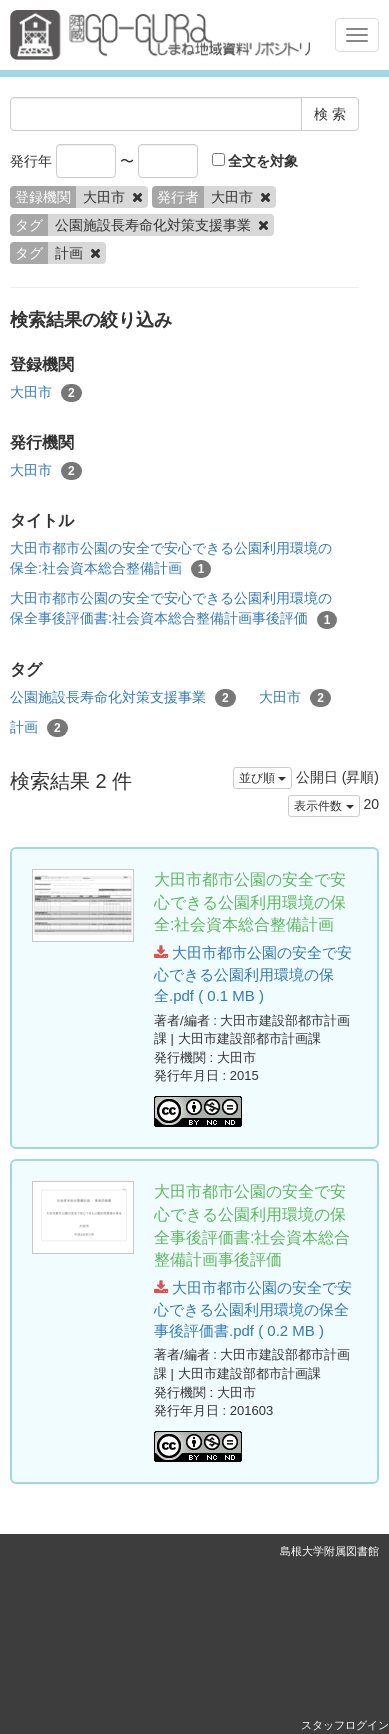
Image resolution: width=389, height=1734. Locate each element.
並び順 (262, 778)
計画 (39, 728)
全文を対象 (255, 161)
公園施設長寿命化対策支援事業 (123, 698)
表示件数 (323, 806)
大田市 (46, 393)
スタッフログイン (345, 1725)
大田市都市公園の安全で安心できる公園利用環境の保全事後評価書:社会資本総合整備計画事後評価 (173, 609)
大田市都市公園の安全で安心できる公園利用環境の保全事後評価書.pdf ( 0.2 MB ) (253, 1309)
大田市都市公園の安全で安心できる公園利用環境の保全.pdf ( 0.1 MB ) (253, 974)
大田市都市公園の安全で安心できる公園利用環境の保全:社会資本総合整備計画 (171, 559)
